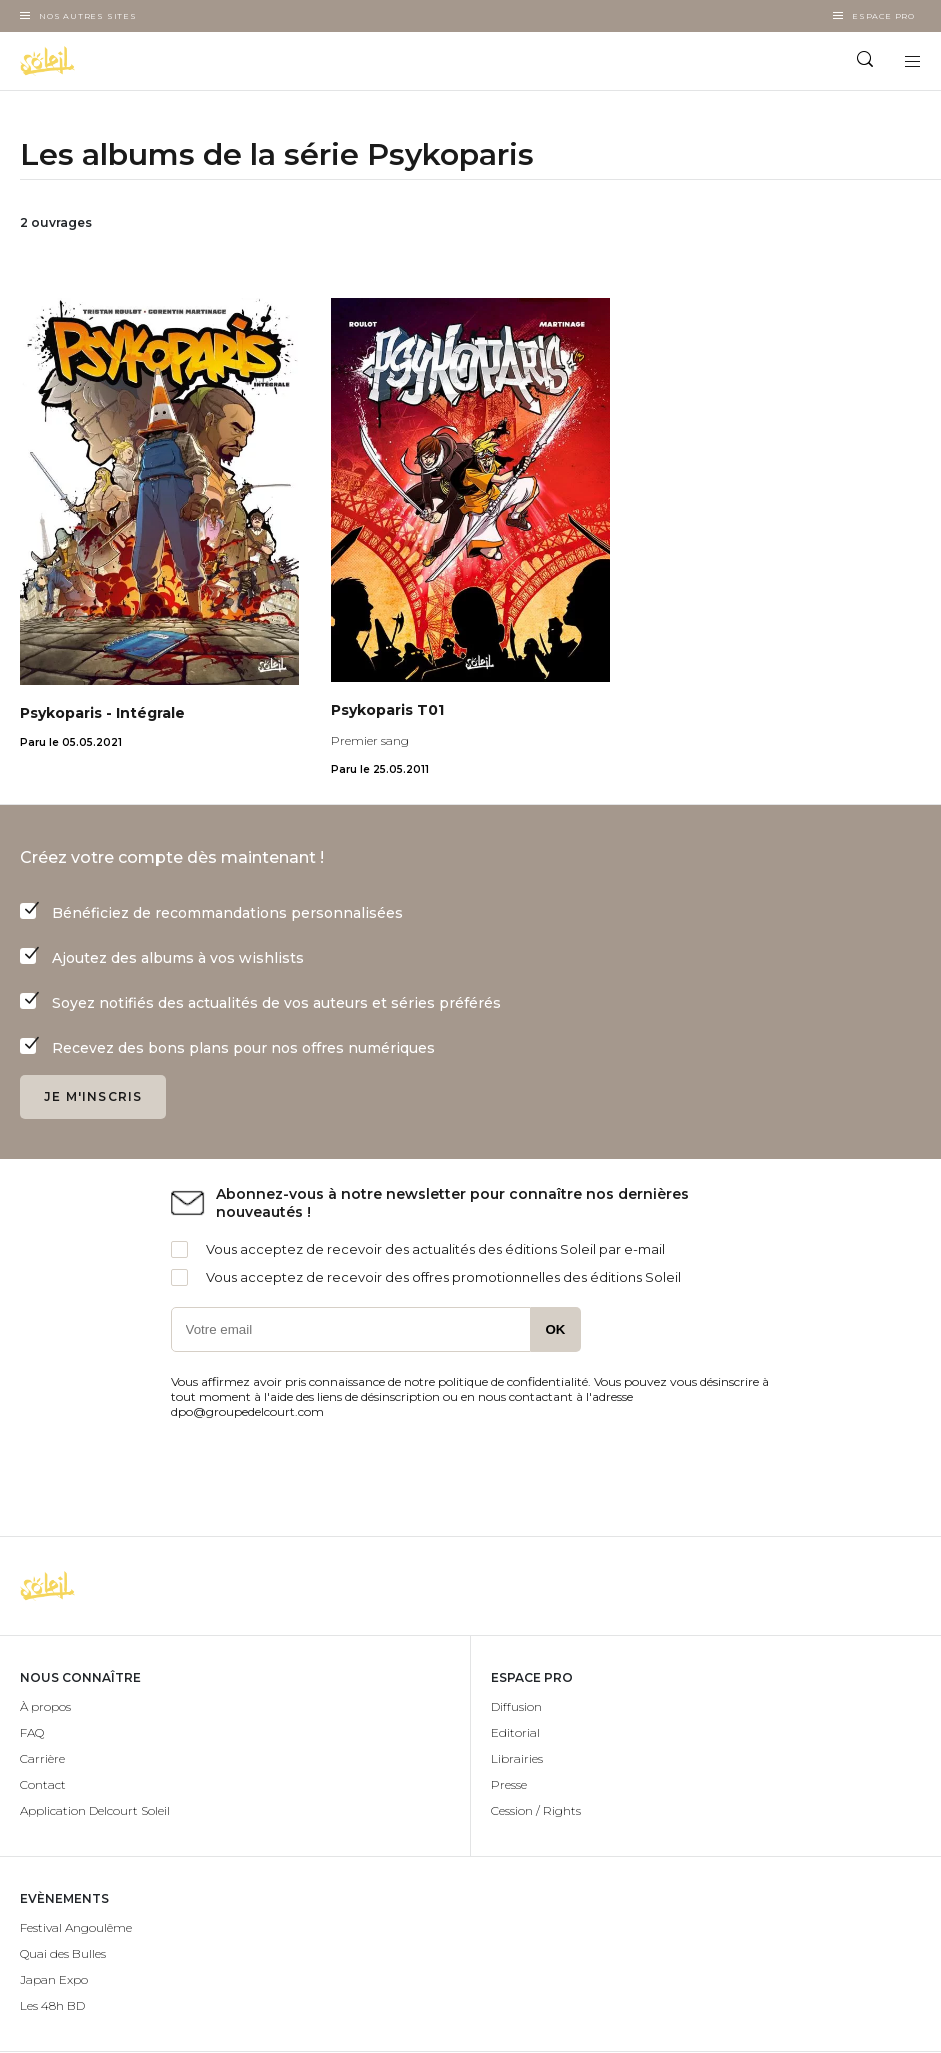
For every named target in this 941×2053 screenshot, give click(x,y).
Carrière (42, 1758)
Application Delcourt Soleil (95, 1810)
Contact (43, 1784)
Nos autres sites (88, 16)
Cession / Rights (536, 1810)
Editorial (515, 1732)
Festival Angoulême (76, 1927)
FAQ (32, 1732)
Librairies (517, 1758)
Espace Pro (883, 16)
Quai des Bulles (63, 1953)
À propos (45, 1706)
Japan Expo (54, 1979)
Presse (509, 1784)
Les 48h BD (52, 2005)
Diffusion (516, 1706)
